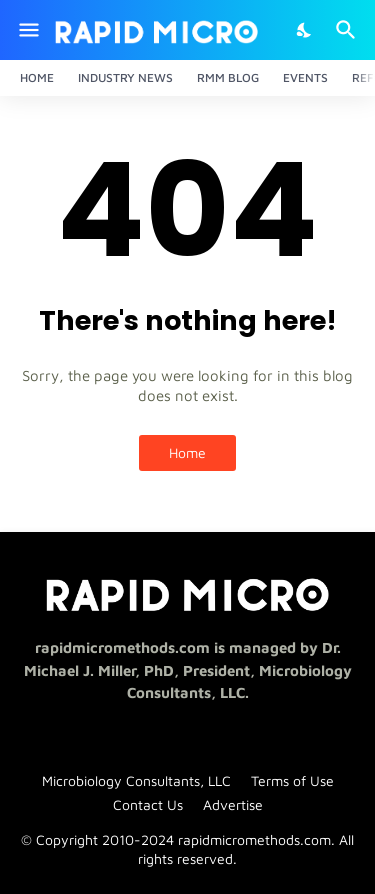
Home (37, 77)
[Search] (348, 30)
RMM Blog (228, 77)
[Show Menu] (27, 30)
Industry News (125, 77)
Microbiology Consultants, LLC (136, 780)
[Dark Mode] (305, 30)
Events (305, 77)
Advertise (233, 804)
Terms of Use (292, 780)
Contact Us (148, 804)
